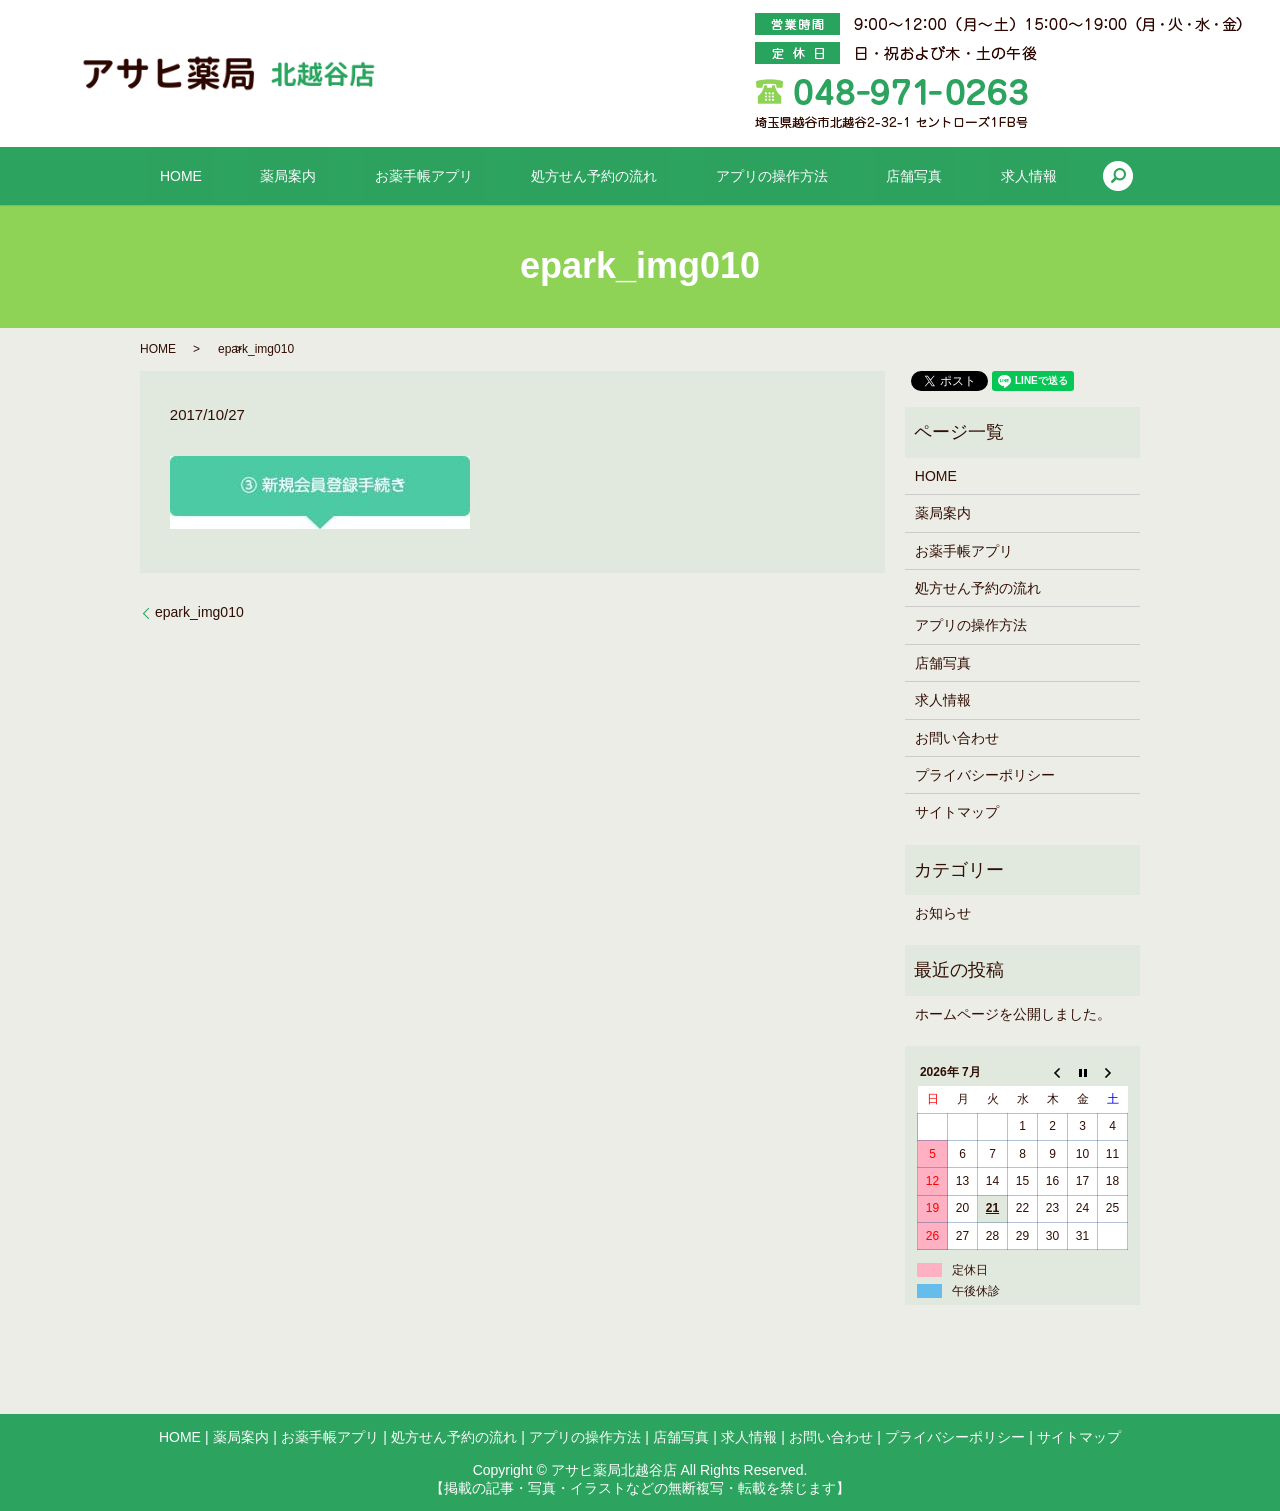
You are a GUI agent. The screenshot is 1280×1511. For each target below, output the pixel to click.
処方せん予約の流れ (594, 176)
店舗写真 (864, 176)
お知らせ (943, 913)
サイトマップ (957, 812)
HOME (255, 176)
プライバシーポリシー (985, 775)
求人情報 (954, 176)
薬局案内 (338, 176)
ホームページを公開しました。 (1013, 1014)
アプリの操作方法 (747, 176)
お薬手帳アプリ (449, 176)
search (1031, 176)
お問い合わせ (957, 738)
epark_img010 (199, 612)
